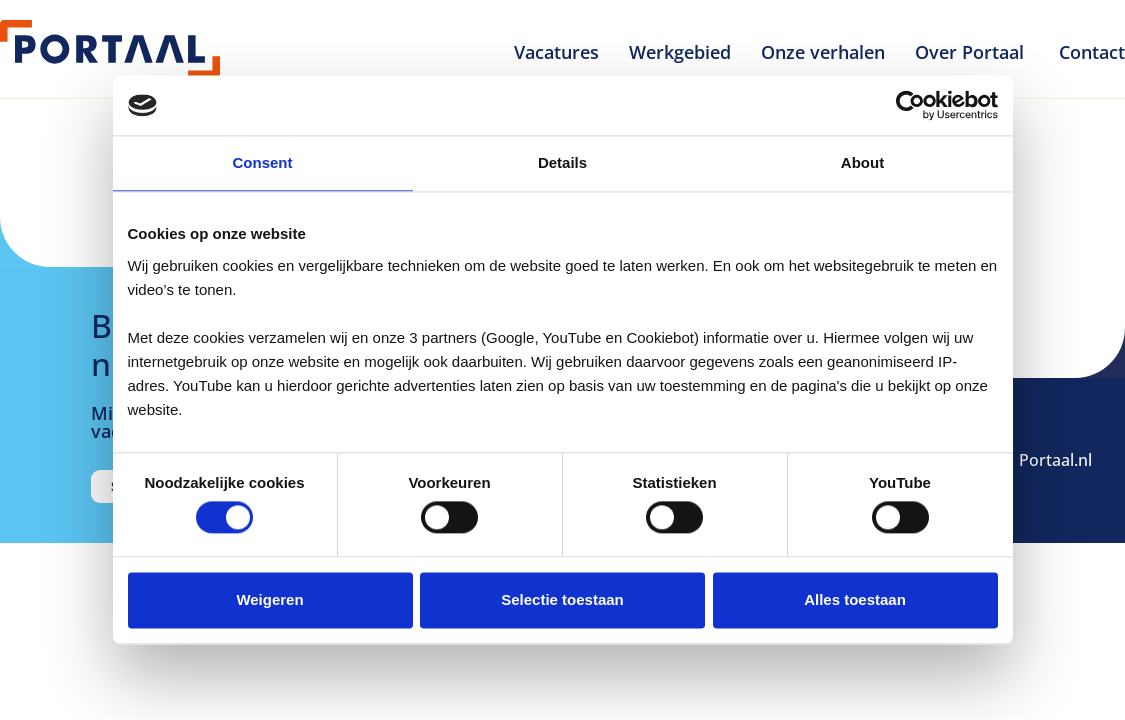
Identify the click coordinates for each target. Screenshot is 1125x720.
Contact (1092, 52)
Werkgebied (680, 52)
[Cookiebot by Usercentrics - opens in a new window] (910, 105)
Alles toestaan (855, 599)
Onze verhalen (823, 52)
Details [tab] (562, 162)
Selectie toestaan (562, 599)
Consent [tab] (263, 162)
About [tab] (862, 162)
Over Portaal (972, 52)
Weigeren (269, 599)
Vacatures (556, 52)
